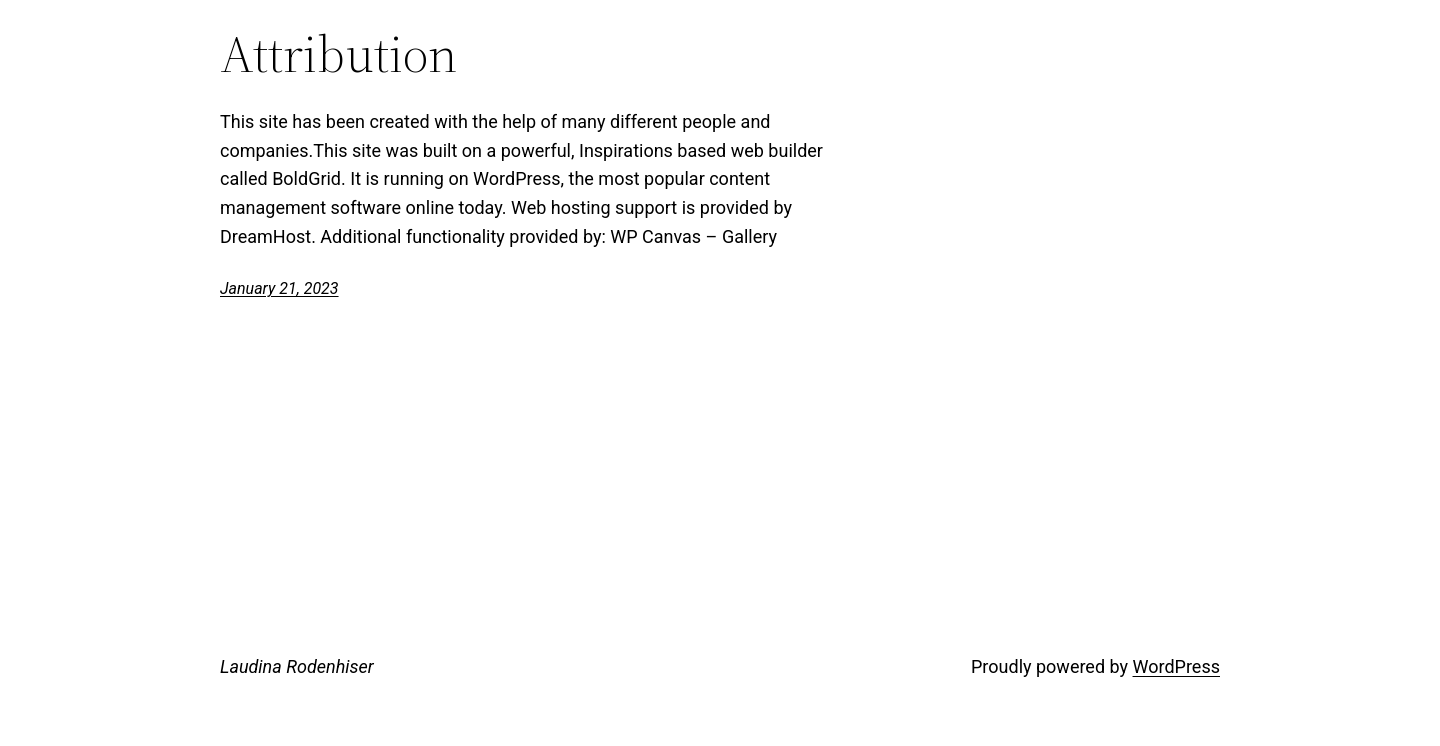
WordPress (1176, 666)
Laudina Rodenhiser (297, 666)
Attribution (338, 54)
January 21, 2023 (279, 288)
